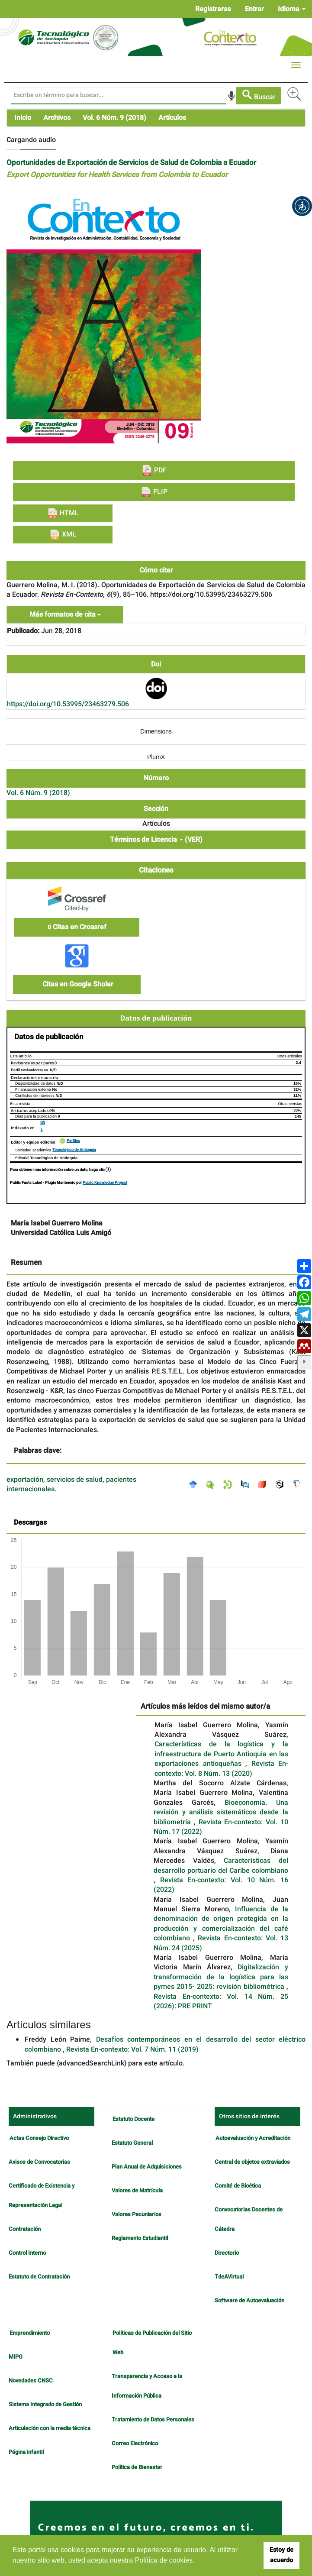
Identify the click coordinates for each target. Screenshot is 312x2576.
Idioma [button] (292, 9)
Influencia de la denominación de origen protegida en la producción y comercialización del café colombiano (221, 1923)
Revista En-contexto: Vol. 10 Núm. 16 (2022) (221, 1885)
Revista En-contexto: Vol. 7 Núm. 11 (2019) (132, 2049)
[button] (302, 206)
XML (62, 534)
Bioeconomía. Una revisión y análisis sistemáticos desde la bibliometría (221, 1812)
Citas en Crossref (77, 927)
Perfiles (73, 1141)
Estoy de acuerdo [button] (281, 2555)
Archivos (57, 118)
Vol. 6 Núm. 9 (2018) (114, 118)
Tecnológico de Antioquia (74, 1150)
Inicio (22, 118)
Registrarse (213, 9)
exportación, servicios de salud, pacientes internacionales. (71, 1484)
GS (42, 1122)
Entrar (254, 9)
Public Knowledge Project (105, 1183)
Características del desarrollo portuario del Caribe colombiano (221, 1865)
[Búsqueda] (118, 95)
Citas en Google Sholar (77, 984)
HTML (63, 513)
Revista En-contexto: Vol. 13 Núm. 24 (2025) (221, 1943)
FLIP (154, 492)
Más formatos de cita (65, 614)
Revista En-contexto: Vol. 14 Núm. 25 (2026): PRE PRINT (221, 2001)
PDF (154, 470)
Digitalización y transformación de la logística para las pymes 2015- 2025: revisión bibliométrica (221, 1977)
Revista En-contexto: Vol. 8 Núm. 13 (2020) (221, 1768)
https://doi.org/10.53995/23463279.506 (68, 704)
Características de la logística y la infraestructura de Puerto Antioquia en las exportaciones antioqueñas (221, 1754)
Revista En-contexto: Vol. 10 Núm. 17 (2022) (221, 1827)
